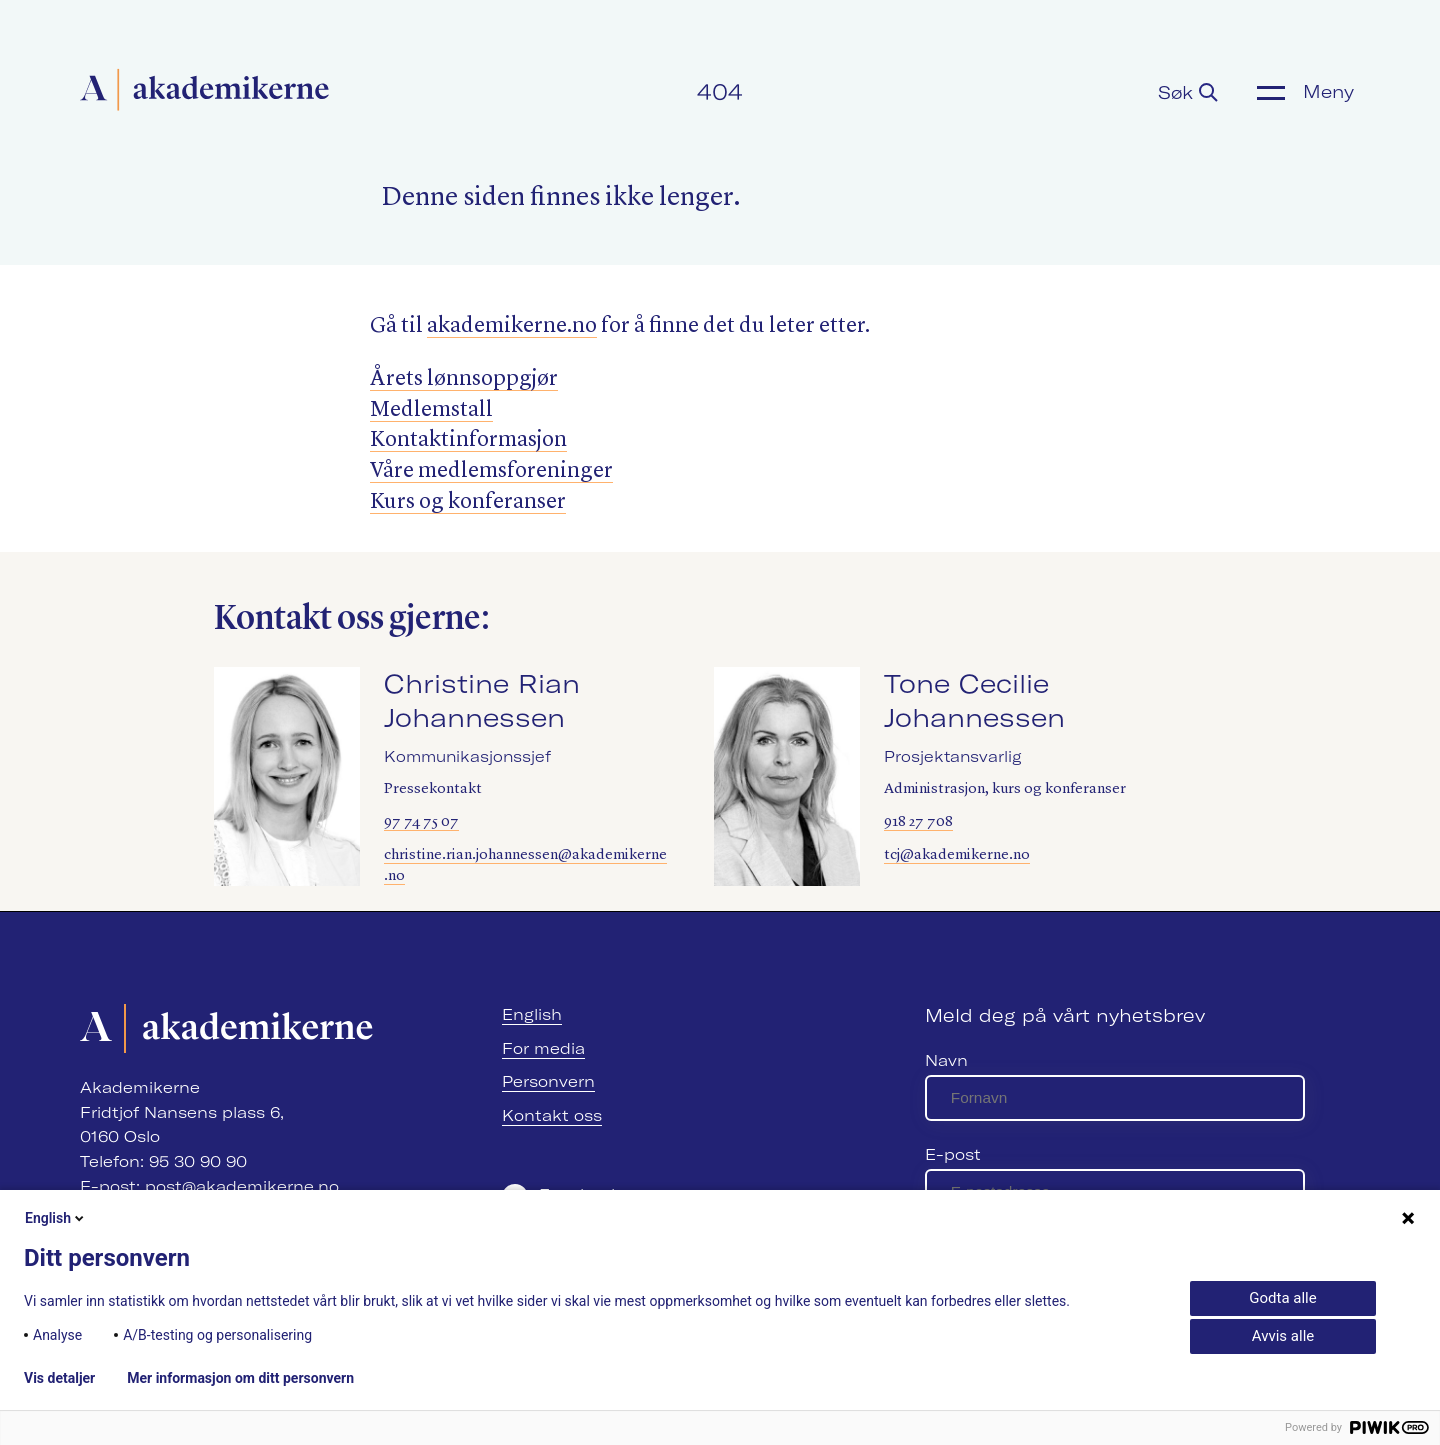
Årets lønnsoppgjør (464, 379)
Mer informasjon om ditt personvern (240, 1378)
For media (543, 1048)
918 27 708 (918, 822)
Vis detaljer (59, 1378)
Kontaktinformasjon (468, 440)
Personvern (548, 1081)
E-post (953, 1154)
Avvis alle (1283, 1336)
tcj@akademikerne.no (957, 855)
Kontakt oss (552, 1115)
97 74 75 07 (421, 822)
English (532, 1014)
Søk (1188, 92)
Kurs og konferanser (468, 502)
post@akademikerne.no (242, 1186)
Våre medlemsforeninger (491, 471)
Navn (946, 1060)
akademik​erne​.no (512, 326)
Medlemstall (431, 410)
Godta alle (1282, 1298)
